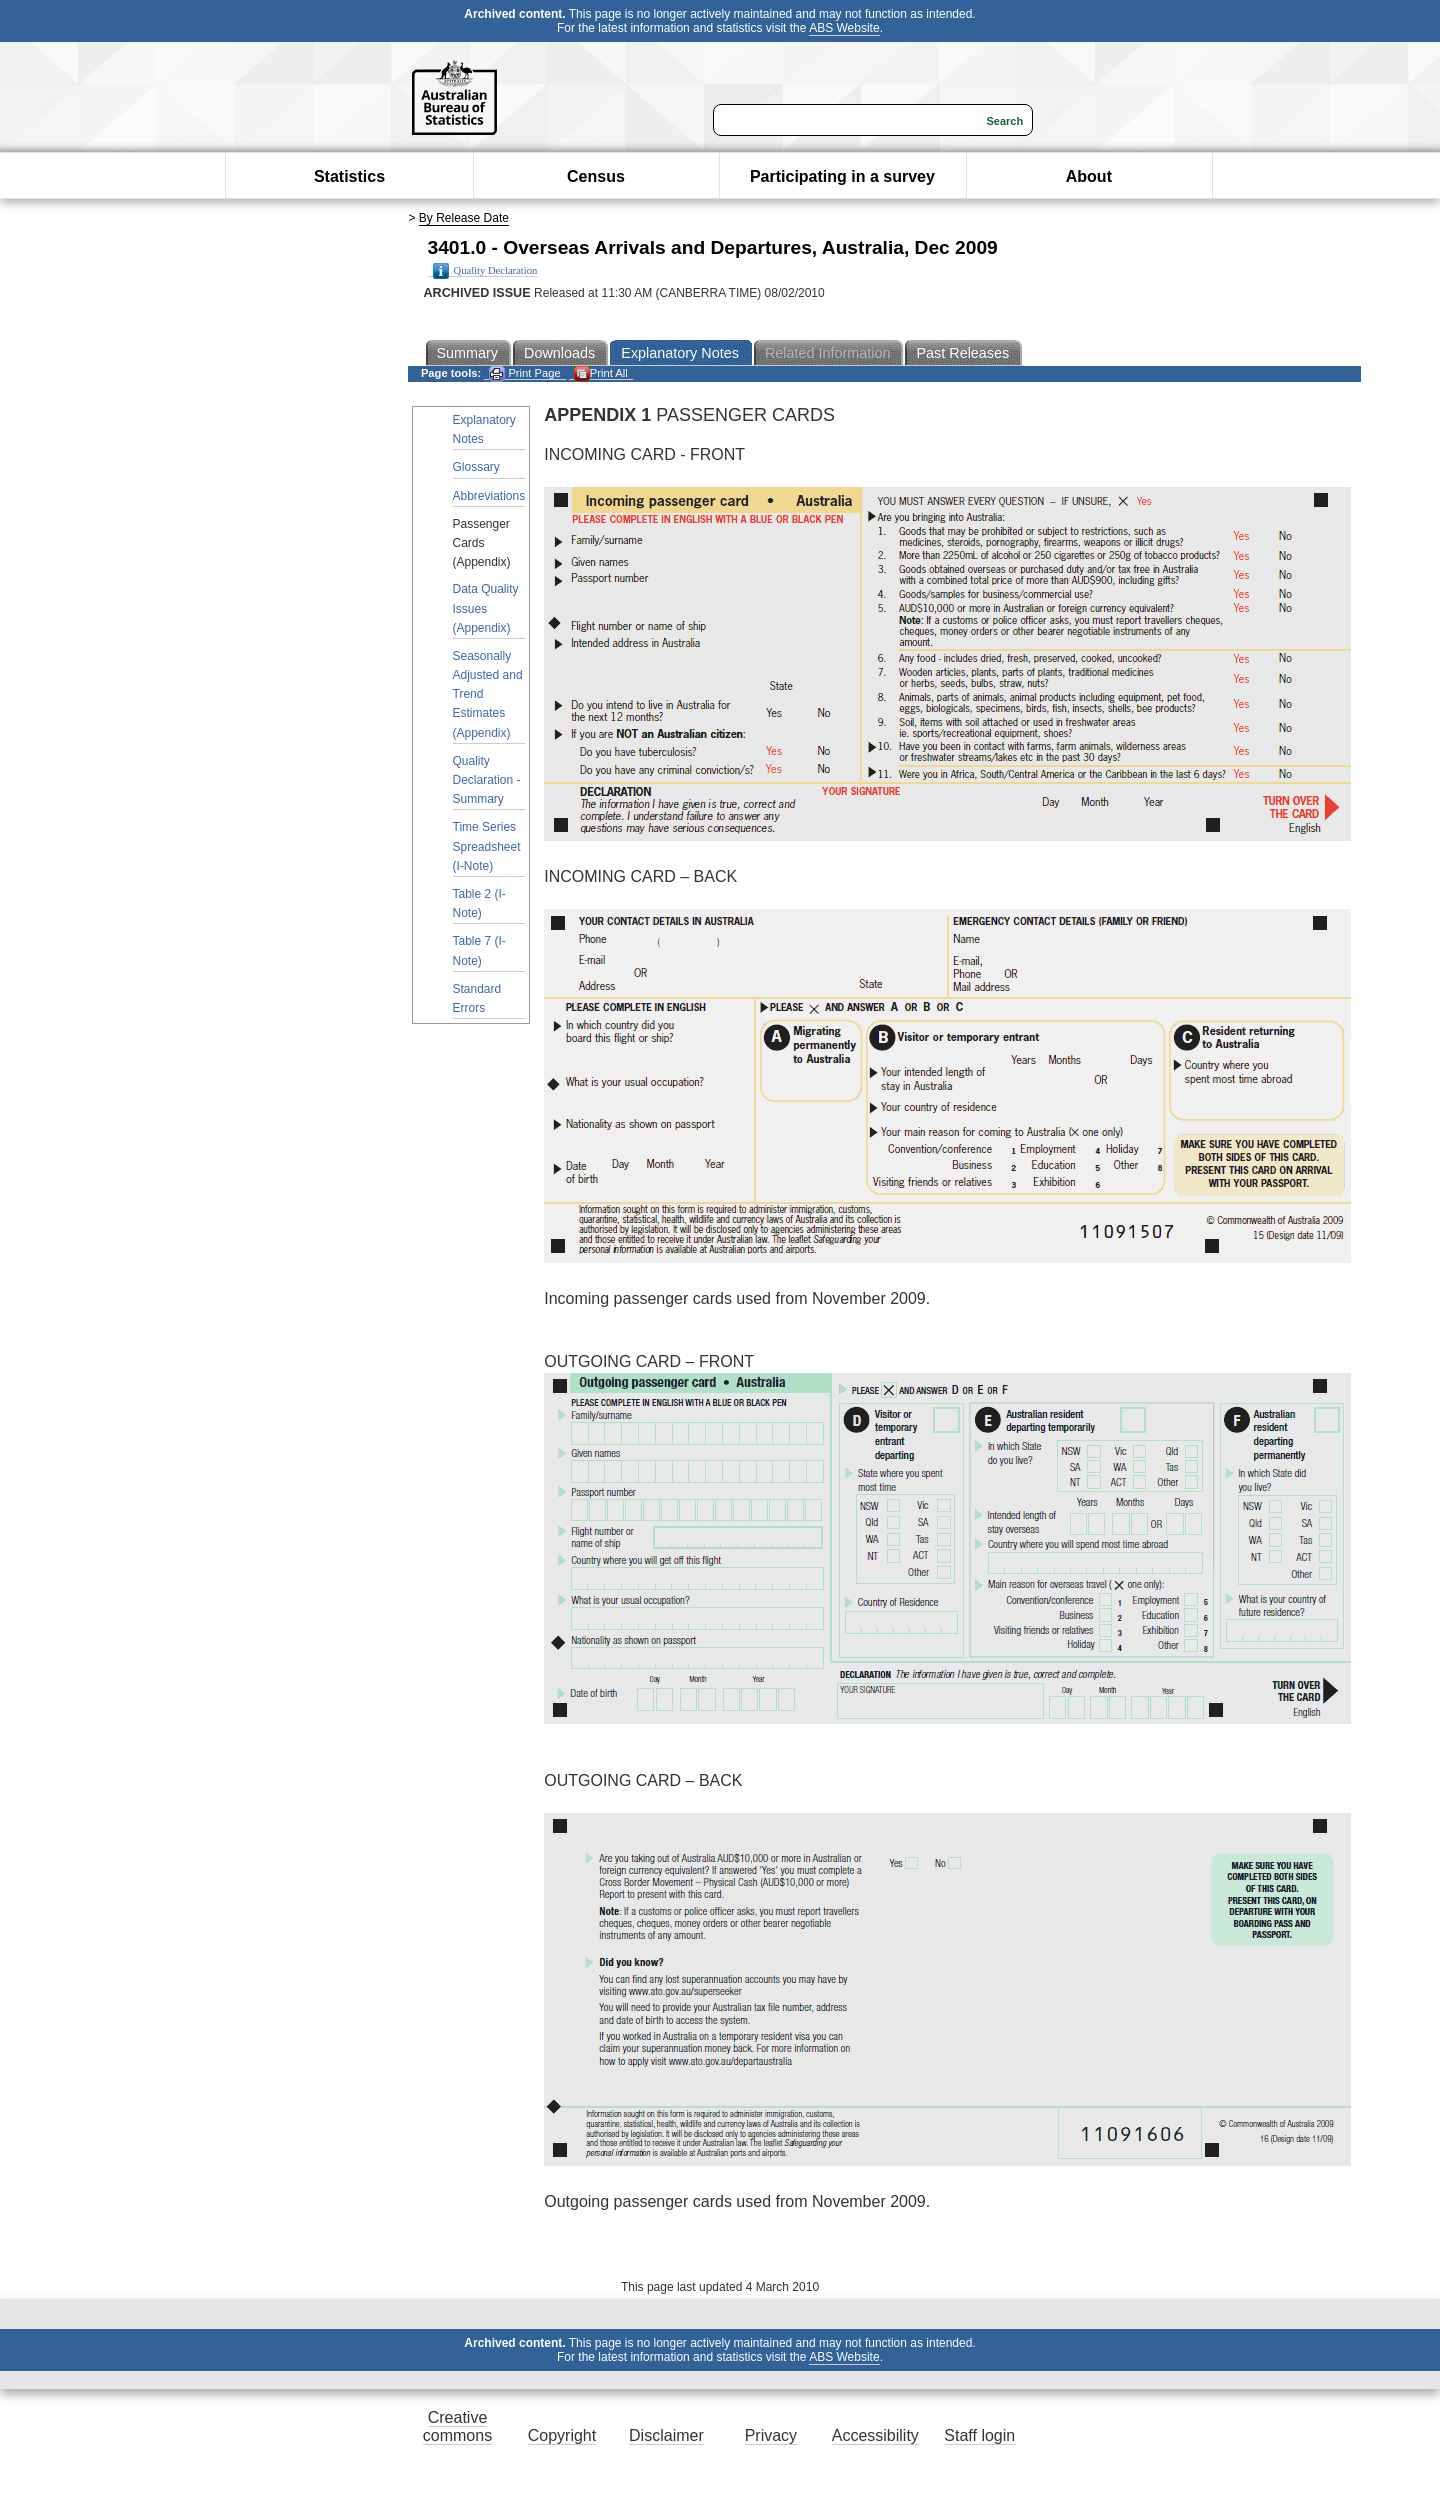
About (1089, 176)
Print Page (524, 373)
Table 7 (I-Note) (479, 950)
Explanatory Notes (484, 429)
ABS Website (844, 28)
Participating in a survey (842, 176)
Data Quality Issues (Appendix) (486, 608)
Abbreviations (489, 496)
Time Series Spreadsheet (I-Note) (487, 846)
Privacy (771, 2435)
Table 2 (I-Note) (479, 903)
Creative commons (457, 2426)
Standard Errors (477, 998)
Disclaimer (666, 2435)
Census (596, 176)
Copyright (562, 2435)
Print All (601, 373)
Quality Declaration (485, 271)
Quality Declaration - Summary (487, 780)
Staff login (979, 2435)
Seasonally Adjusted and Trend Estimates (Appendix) (488, 694)
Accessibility (875, 2435)
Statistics (349, 176)
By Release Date (464, 218)
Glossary (476, 467)
